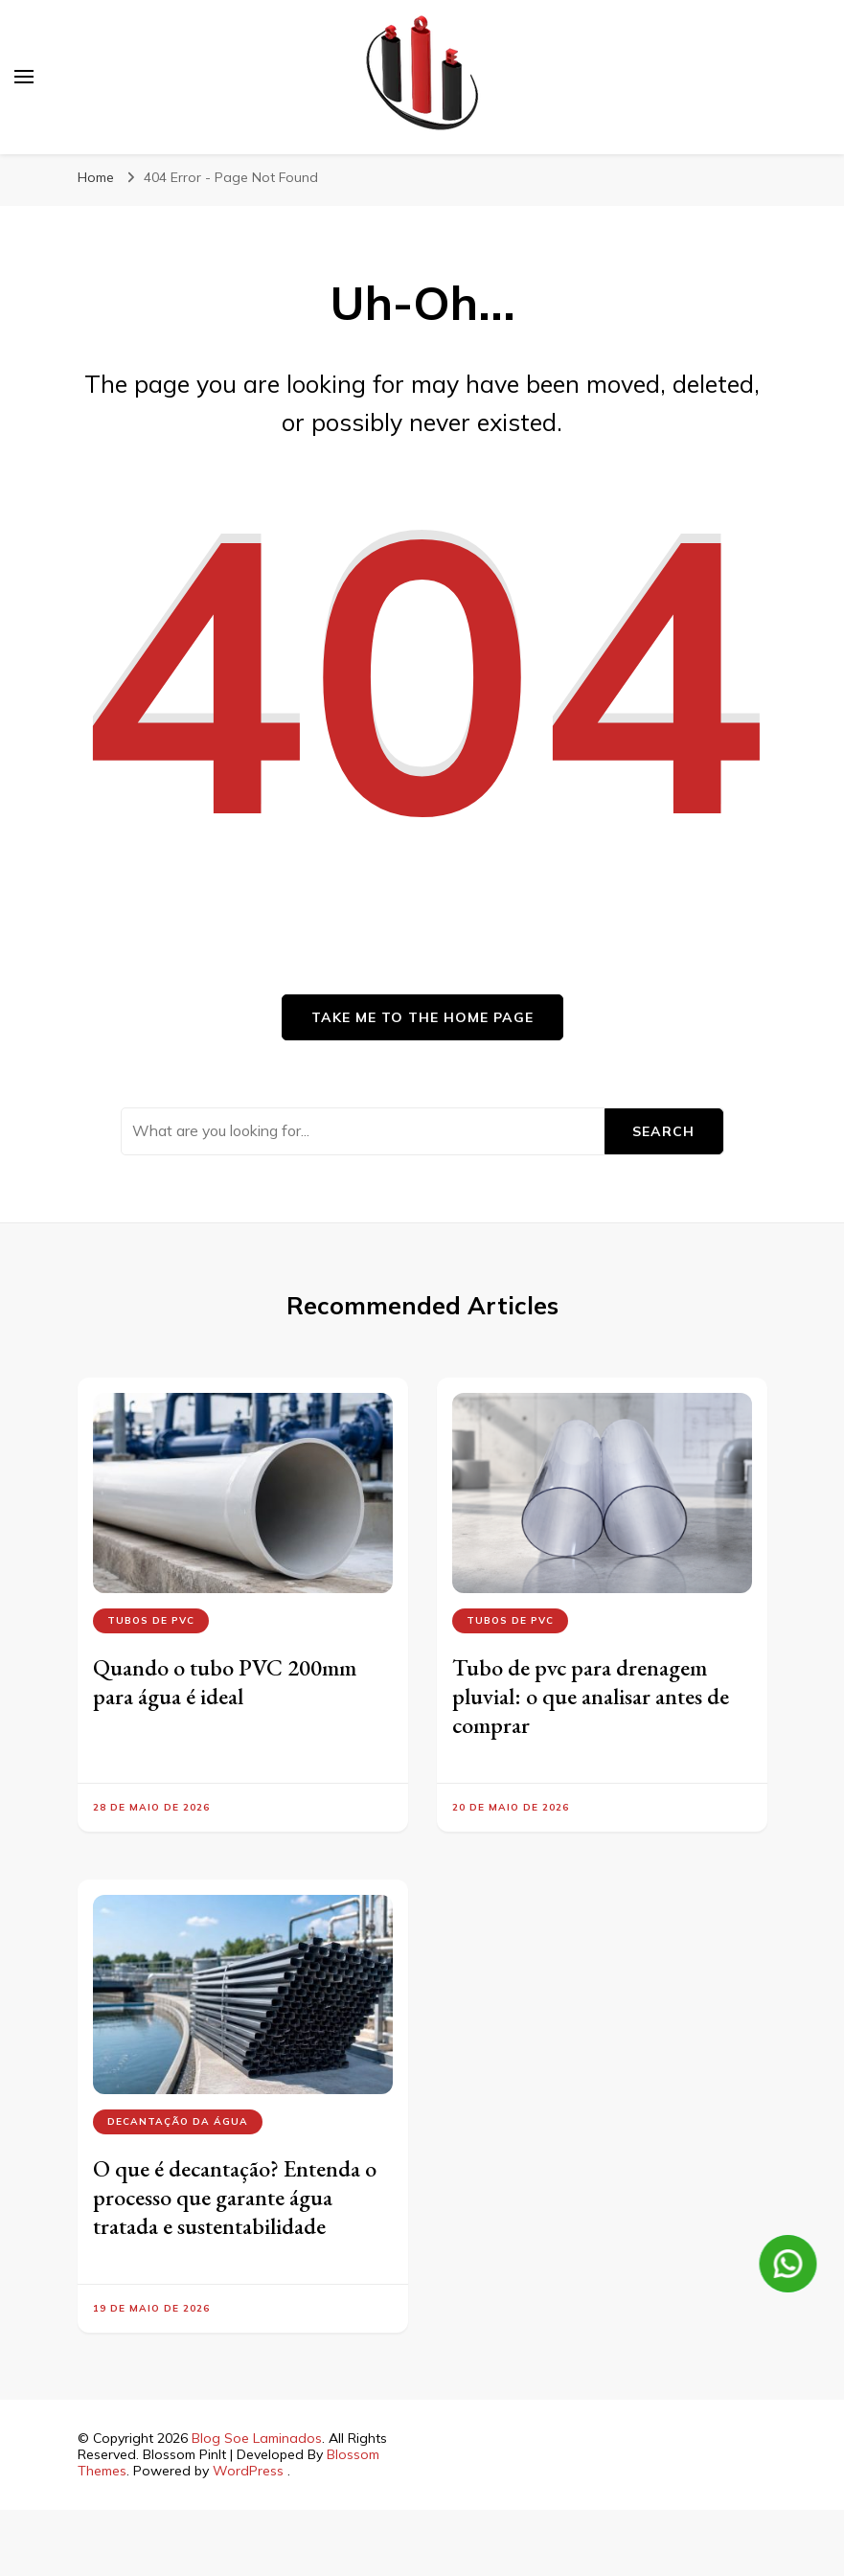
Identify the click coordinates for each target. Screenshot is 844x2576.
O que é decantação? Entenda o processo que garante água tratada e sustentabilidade (234, 2197)
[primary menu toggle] (24, 76)
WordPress (248, 2470)
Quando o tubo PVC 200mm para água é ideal (224, 1682)
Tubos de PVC (150, 1620)
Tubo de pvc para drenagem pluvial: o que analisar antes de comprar (590, 1696)
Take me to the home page (422, 1017)
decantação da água (177, 2121)
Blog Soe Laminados (257, 2438)
